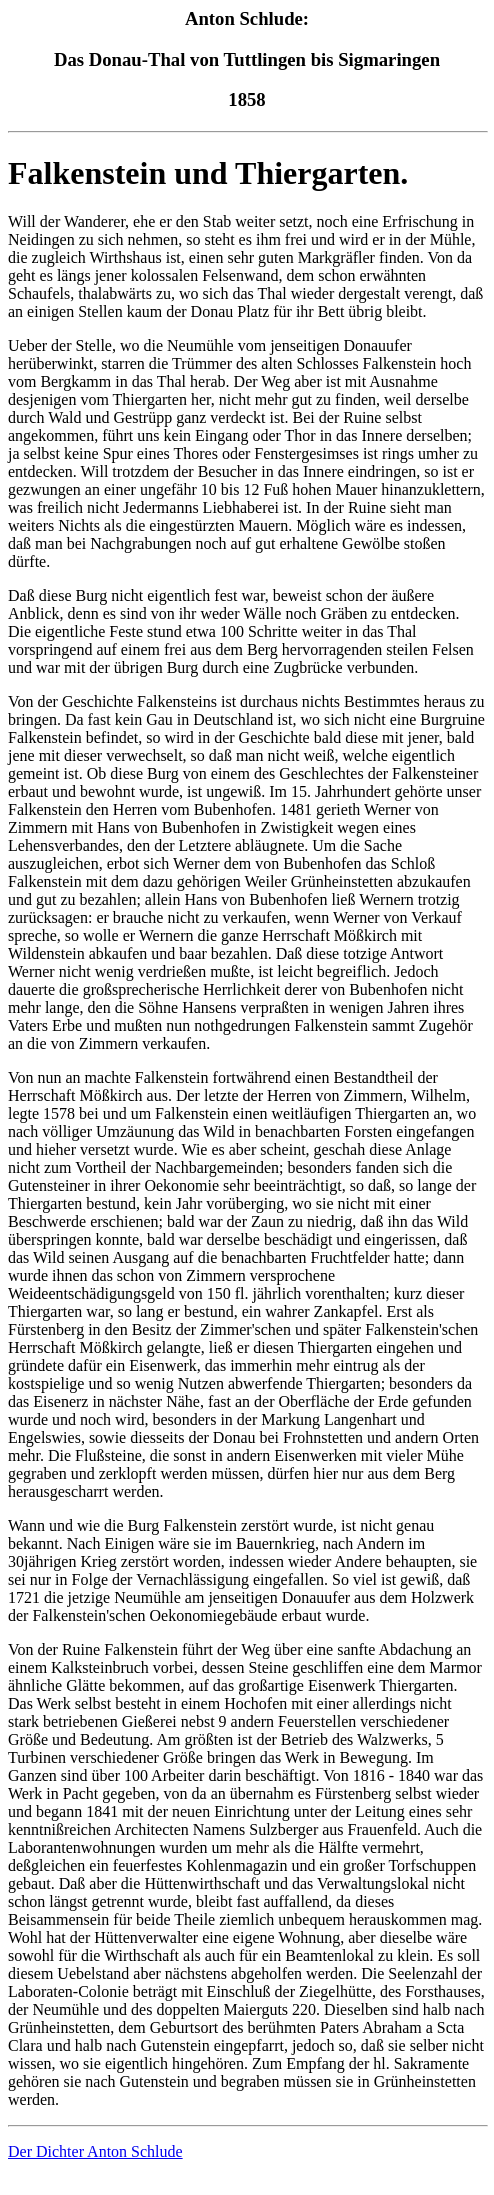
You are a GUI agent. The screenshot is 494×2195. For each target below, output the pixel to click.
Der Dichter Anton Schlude (95, 2151)
